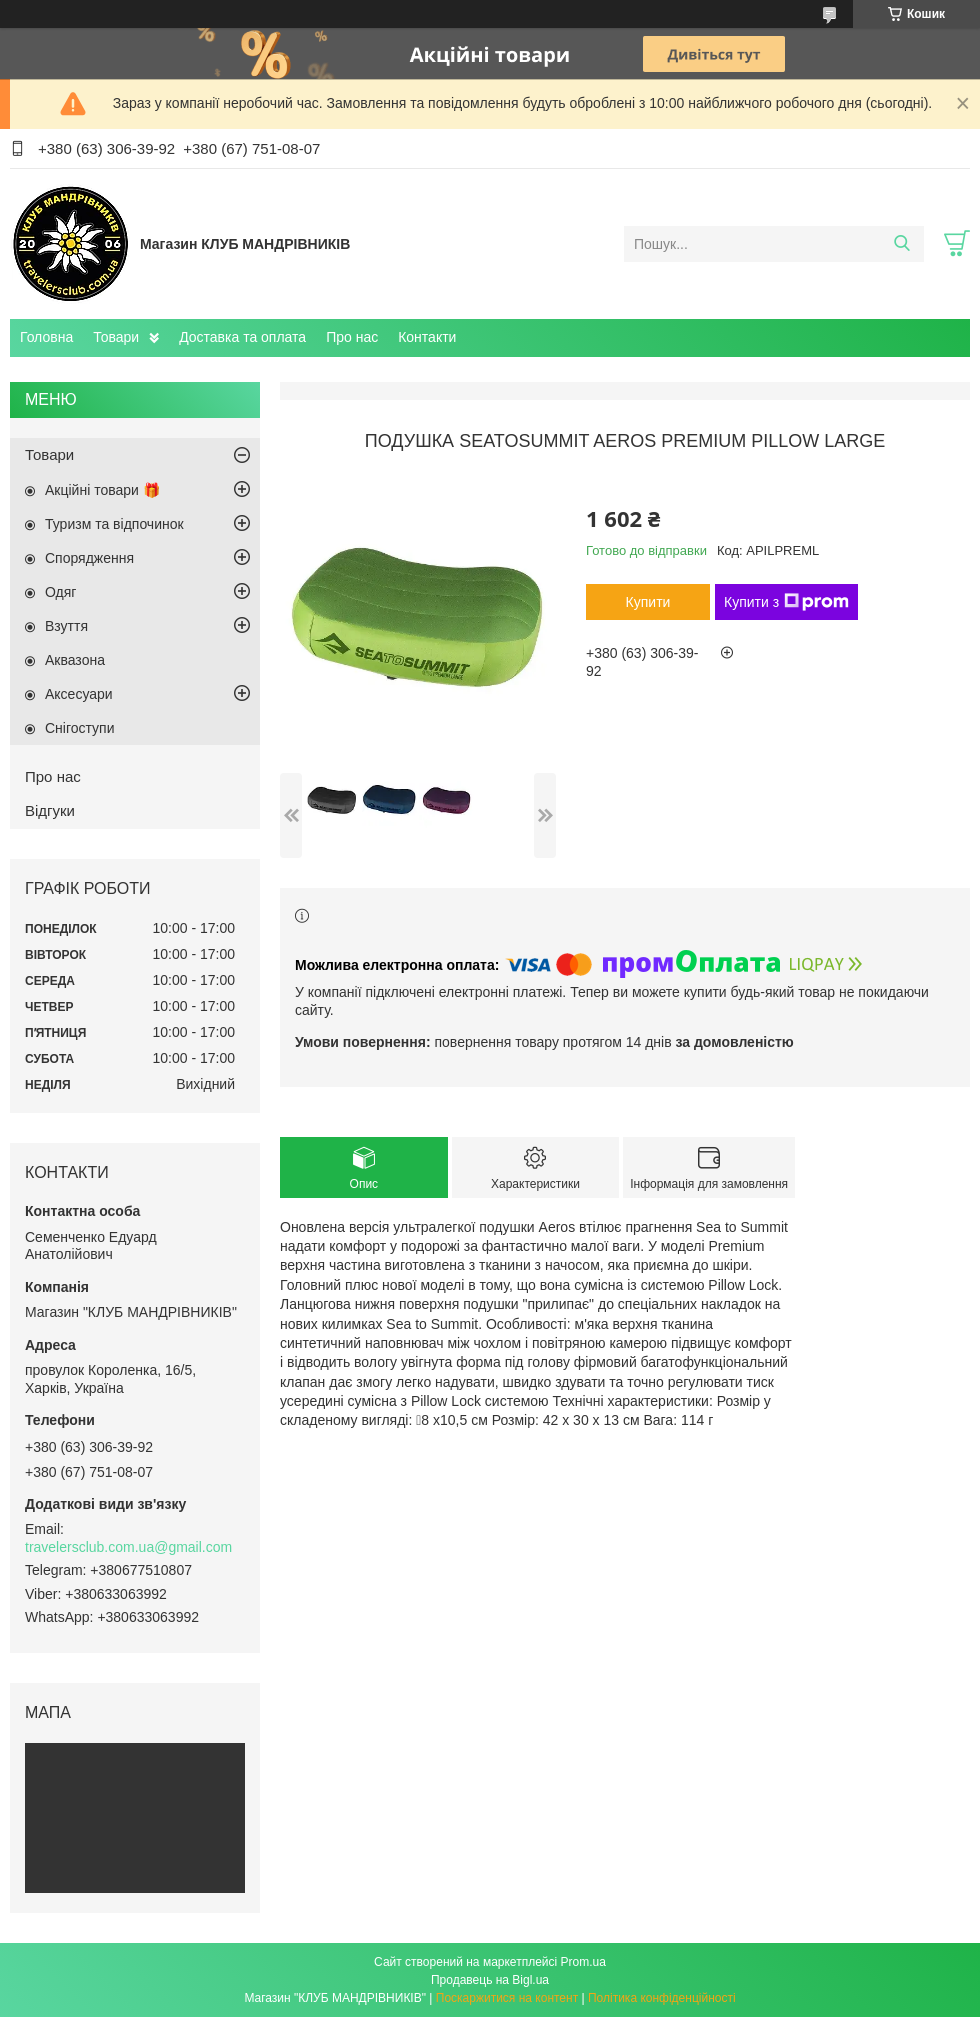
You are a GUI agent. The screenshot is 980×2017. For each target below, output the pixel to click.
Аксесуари (79, 694)
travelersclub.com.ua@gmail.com (128, 1547)
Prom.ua (583, 1962)
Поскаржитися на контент (507, 1998)
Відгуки (50, 810)
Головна (46, 337)
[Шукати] (901, 244)
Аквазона (75, 660)
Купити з (786, 602)
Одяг (60, 592)
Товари (116, 337)
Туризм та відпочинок (114, 524)
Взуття (66, 626)
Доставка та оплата (242, 337)
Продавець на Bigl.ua (490, 1980)
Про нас (352, 337)
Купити (648, 602)
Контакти (427, 337)
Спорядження (89, 558)
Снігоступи (80, 728)
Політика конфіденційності (662, 1998)
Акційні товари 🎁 (102, 490)
